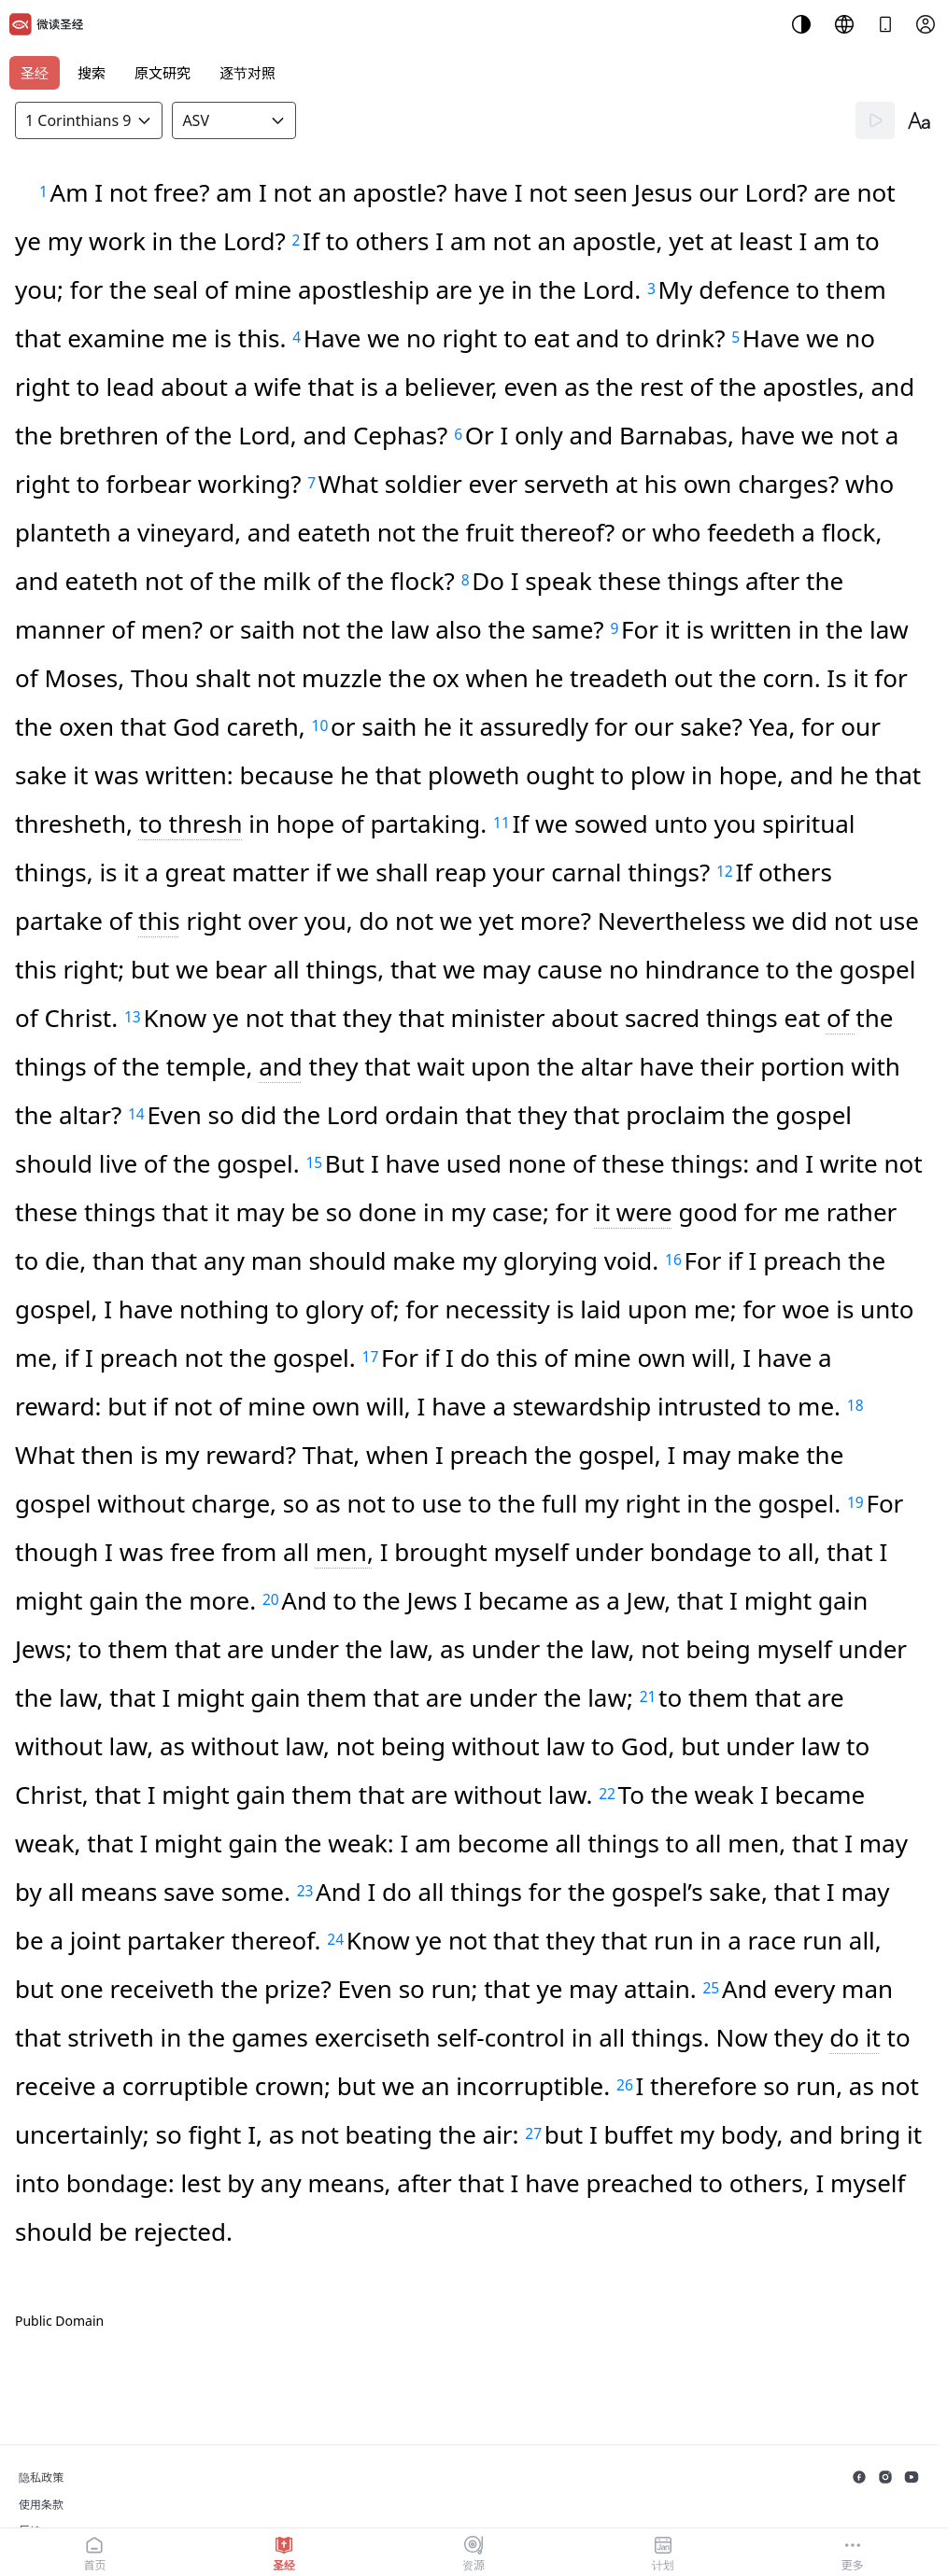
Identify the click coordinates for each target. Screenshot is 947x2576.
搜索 (92, 72)
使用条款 (41, 2505)
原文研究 (162, 72)
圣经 (35, 72)
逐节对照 (247, 72)
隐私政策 (41, 2477)
